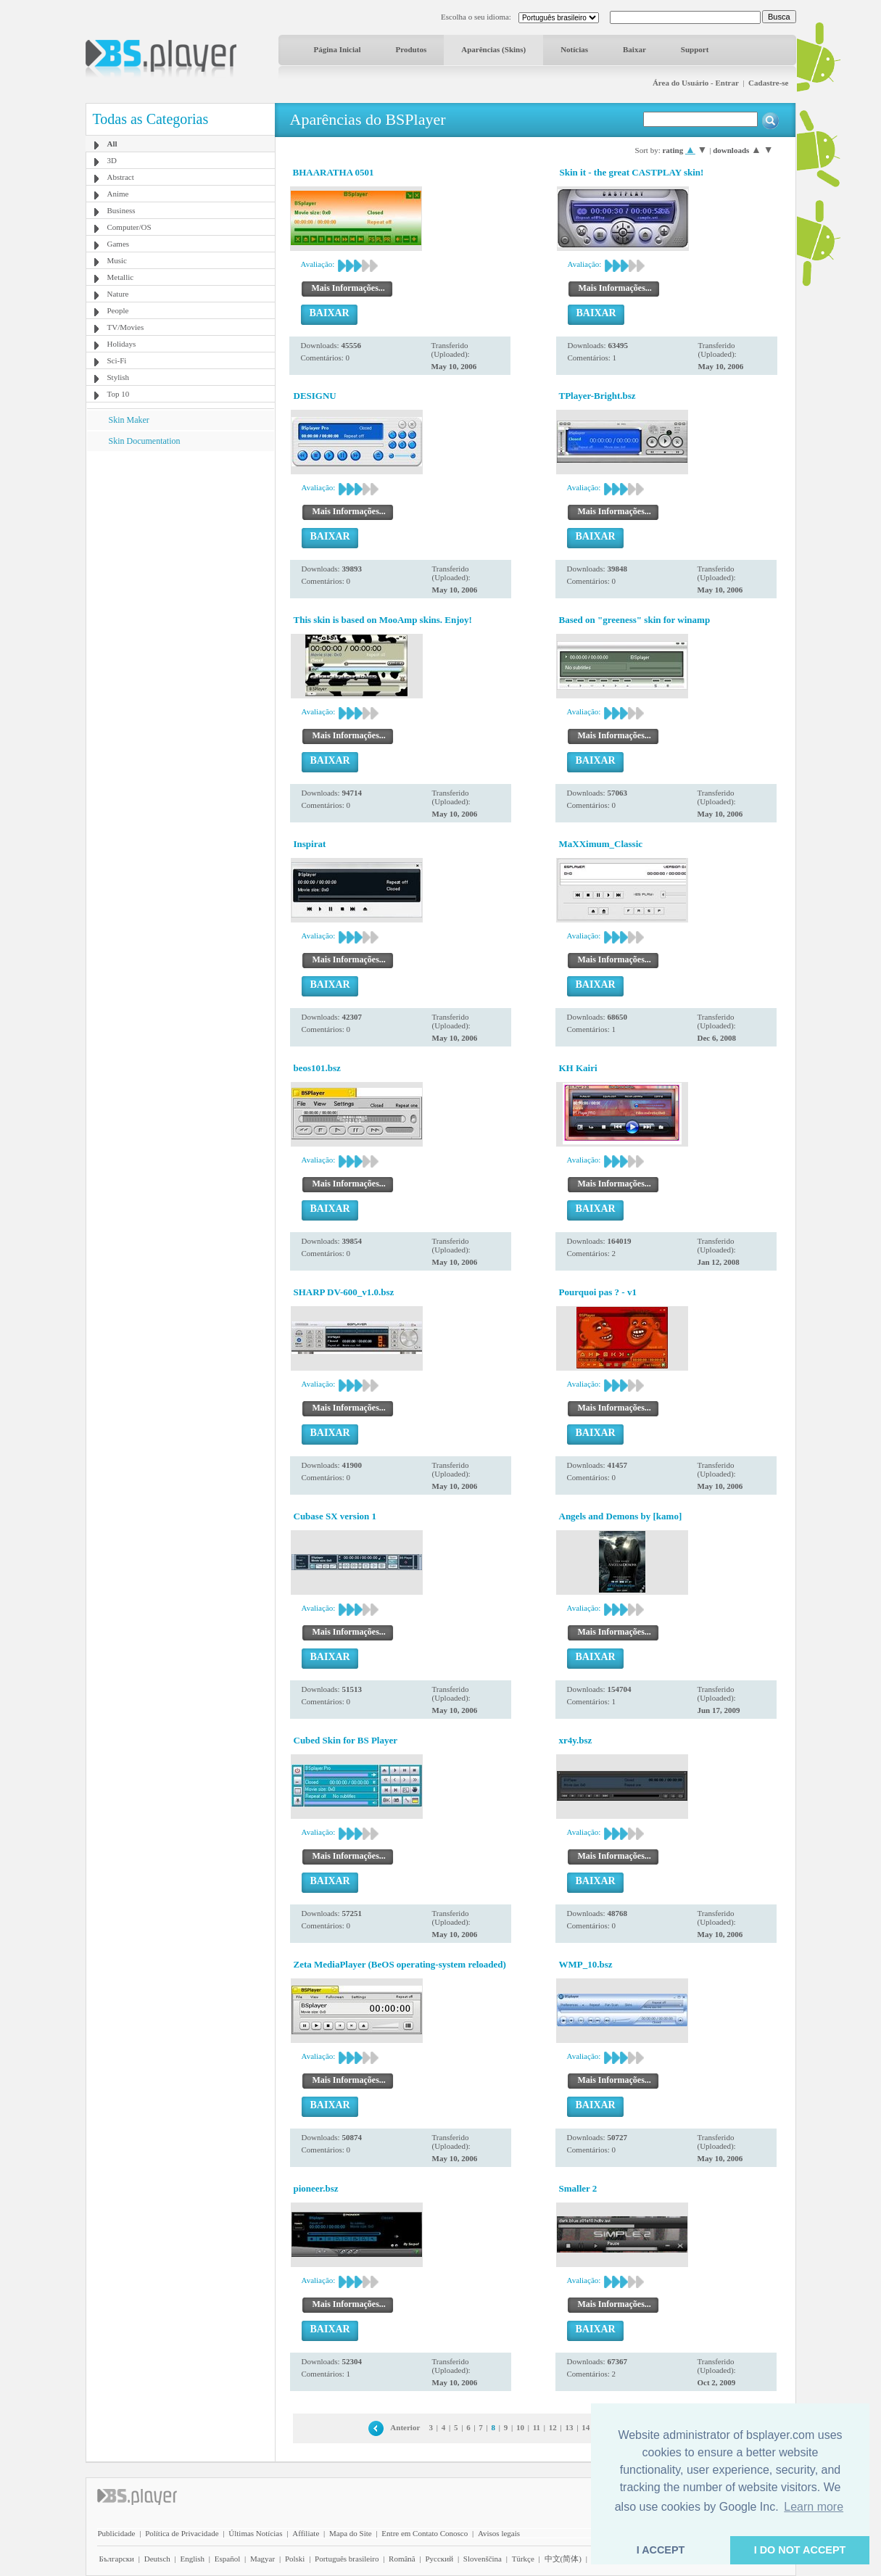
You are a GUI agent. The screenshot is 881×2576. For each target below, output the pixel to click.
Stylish (118, 377)
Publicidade (117, 2533)
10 (520, 2427)
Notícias (574, 49)
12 (553, 2427)
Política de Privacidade (181, 2533)
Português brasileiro (347, 2558)
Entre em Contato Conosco (424, 2533)
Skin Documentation (145, 441)
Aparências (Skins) (493, 49)
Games (118, 243)
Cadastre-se (768, 82)
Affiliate (305, 2533)
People (118, 310)
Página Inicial (337, 49)
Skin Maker (129, 420)
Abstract (120, 177)
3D (112, 160)
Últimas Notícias (255, 2533)
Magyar (262, 2558)
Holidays (121, 343)
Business (121, 210)
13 (569, 2427)
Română (402, 2558)
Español (227, 2558)
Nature (118, 293)
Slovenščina (482, 2558)
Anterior (405, 2427)
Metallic (120, 277)
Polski (295, 2558)
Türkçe (523, 2558)
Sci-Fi (117, 360)
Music (117, 260)
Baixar (634, 49)
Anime (118, 193)
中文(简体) (563, 2558)
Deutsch (157, 2558)
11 (536, 2427)
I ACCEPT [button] (661, 2550)
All (112, 143)
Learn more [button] (813, 2507)
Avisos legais (499, 2533)
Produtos (411, 49)
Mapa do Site (350, 2533)
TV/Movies (125, 327)
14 (586, 2427)
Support (695, 49)
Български (117, 2558)
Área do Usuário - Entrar (696, 82)
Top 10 (118, 393)
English (192, 2558)
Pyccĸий (439, 2558)
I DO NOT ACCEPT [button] (800, 2550)
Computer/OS (129, 227)
